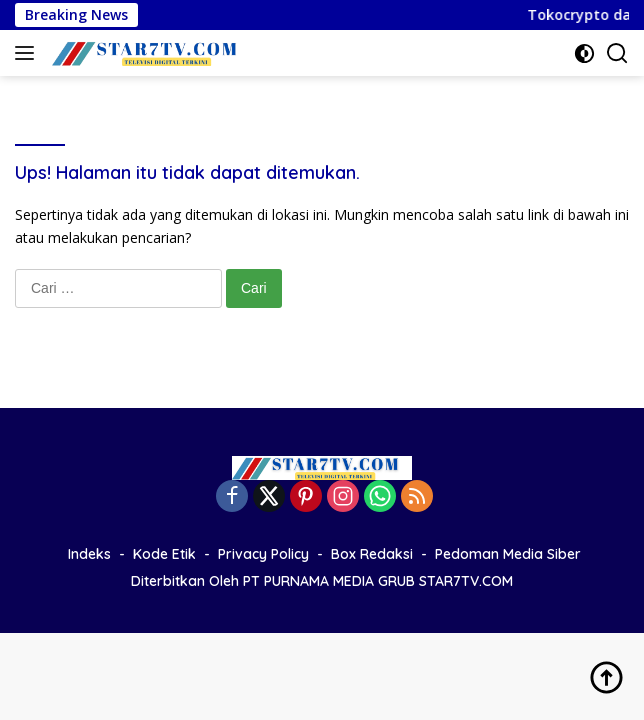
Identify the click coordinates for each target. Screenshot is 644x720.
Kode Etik (164, 554)
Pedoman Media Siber (508, 554)
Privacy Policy (263, 554)
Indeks (89, 554)
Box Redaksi (372, 554)
